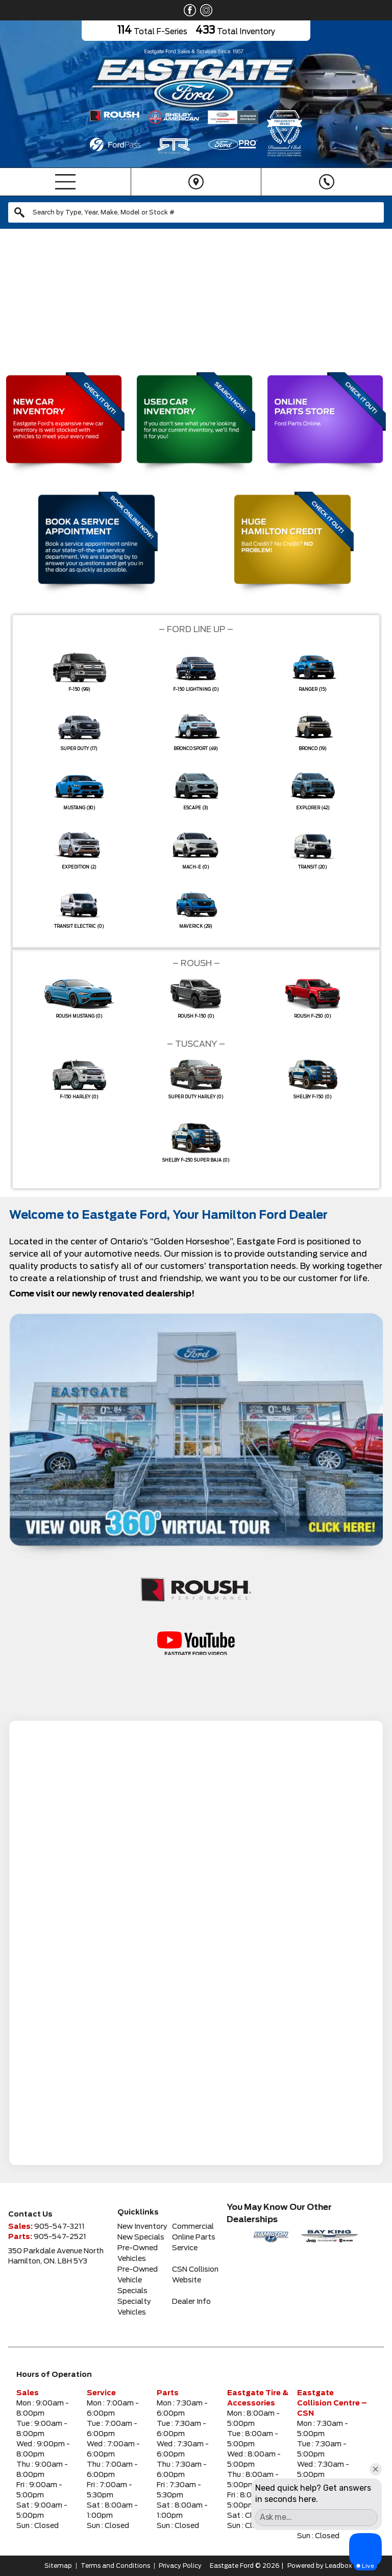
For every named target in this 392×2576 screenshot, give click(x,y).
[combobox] (196, 212)
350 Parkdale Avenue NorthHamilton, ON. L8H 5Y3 (56, 2256)
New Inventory (142, 2226)
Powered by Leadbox (319, 2566)
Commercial (193, 2226)
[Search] (196, 212)
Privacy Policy (180, 2566)
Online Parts (193, 2237)
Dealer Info (191, 2301)
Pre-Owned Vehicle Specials (137, 2280)
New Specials (140, 2237)
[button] (16, 297)
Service (185, 2248)
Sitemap (58, 2566)
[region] (196, 297)
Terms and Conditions (115, 2566)
